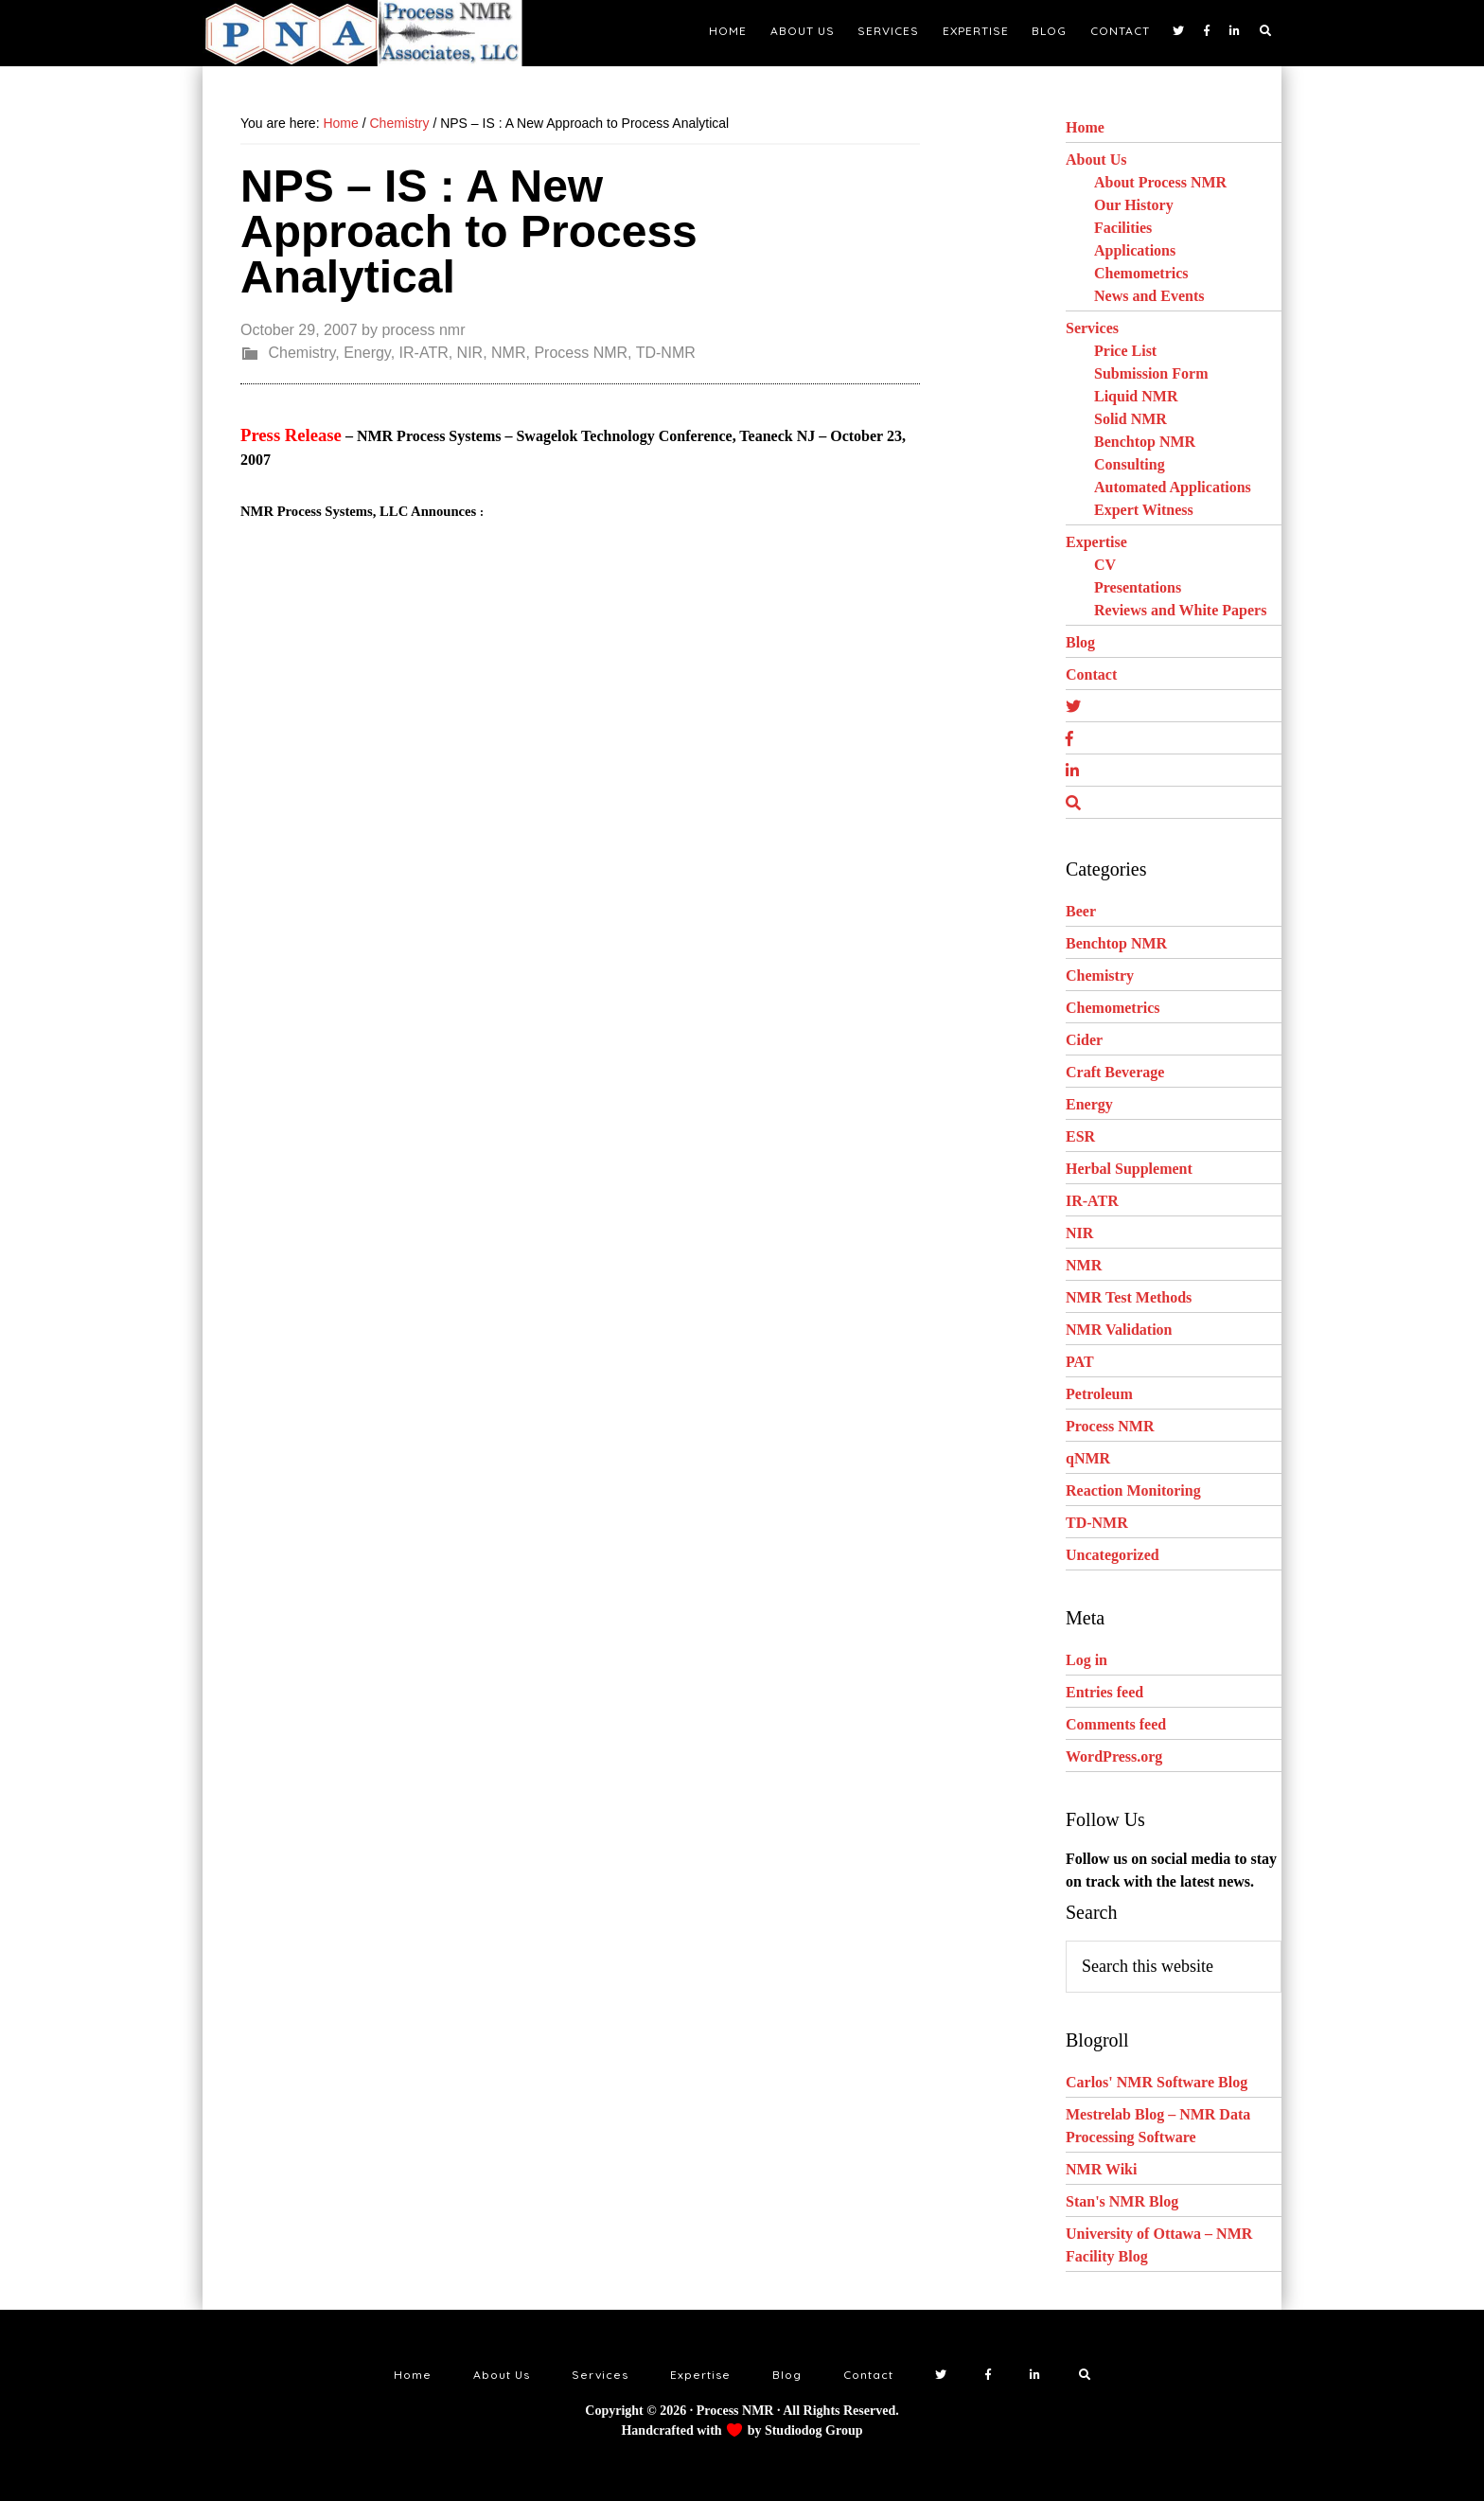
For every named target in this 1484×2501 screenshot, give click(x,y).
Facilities (1123, 228)
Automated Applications (1172, 487)
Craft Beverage (1115, 1072)
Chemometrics (1141, 273)
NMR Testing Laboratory (373, 33)
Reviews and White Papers (1180, 610)
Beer (1081, 911)
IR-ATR (424, 353)
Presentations (1137, 587)
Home (1085, 127)
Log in (1086, 1660)
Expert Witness (1143, 510)
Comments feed (1116, 1724)
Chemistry (301, 353)
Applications (1134, 250)
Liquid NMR (1135, 396)
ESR (1080, 1136)
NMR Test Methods (1129, 1297)
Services (1092, 328)
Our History (1134, 205)
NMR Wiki (1101, 2169)
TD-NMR (666, 353)
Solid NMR (1130, 419)
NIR (470, 353)
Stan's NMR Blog (1122, 2201)
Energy (367, 353)
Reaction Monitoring (1133, 1490)
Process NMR (580, 353)
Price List (1125, 351)
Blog (1080, 642)
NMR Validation (1119, 1329)
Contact (1091, 674)
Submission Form (1151, 373)
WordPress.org (1114, 1756)
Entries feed (1104, 1692)
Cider (1084, 1040)
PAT (1080, 1362)
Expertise (1096, 542)
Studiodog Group (814, 2430)
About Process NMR (1160, 182)
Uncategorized (1112, 1555)
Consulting (1129, 464)
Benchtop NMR (1144, 442)
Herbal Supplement (1129, 1169)
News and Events (1149, 296)
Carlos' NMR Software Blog (1156, 2082)
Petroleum (1099, 1394)
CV (1105, 565)
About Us (1096, 159)
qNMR (1088, 1458)
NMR (508, 353)
